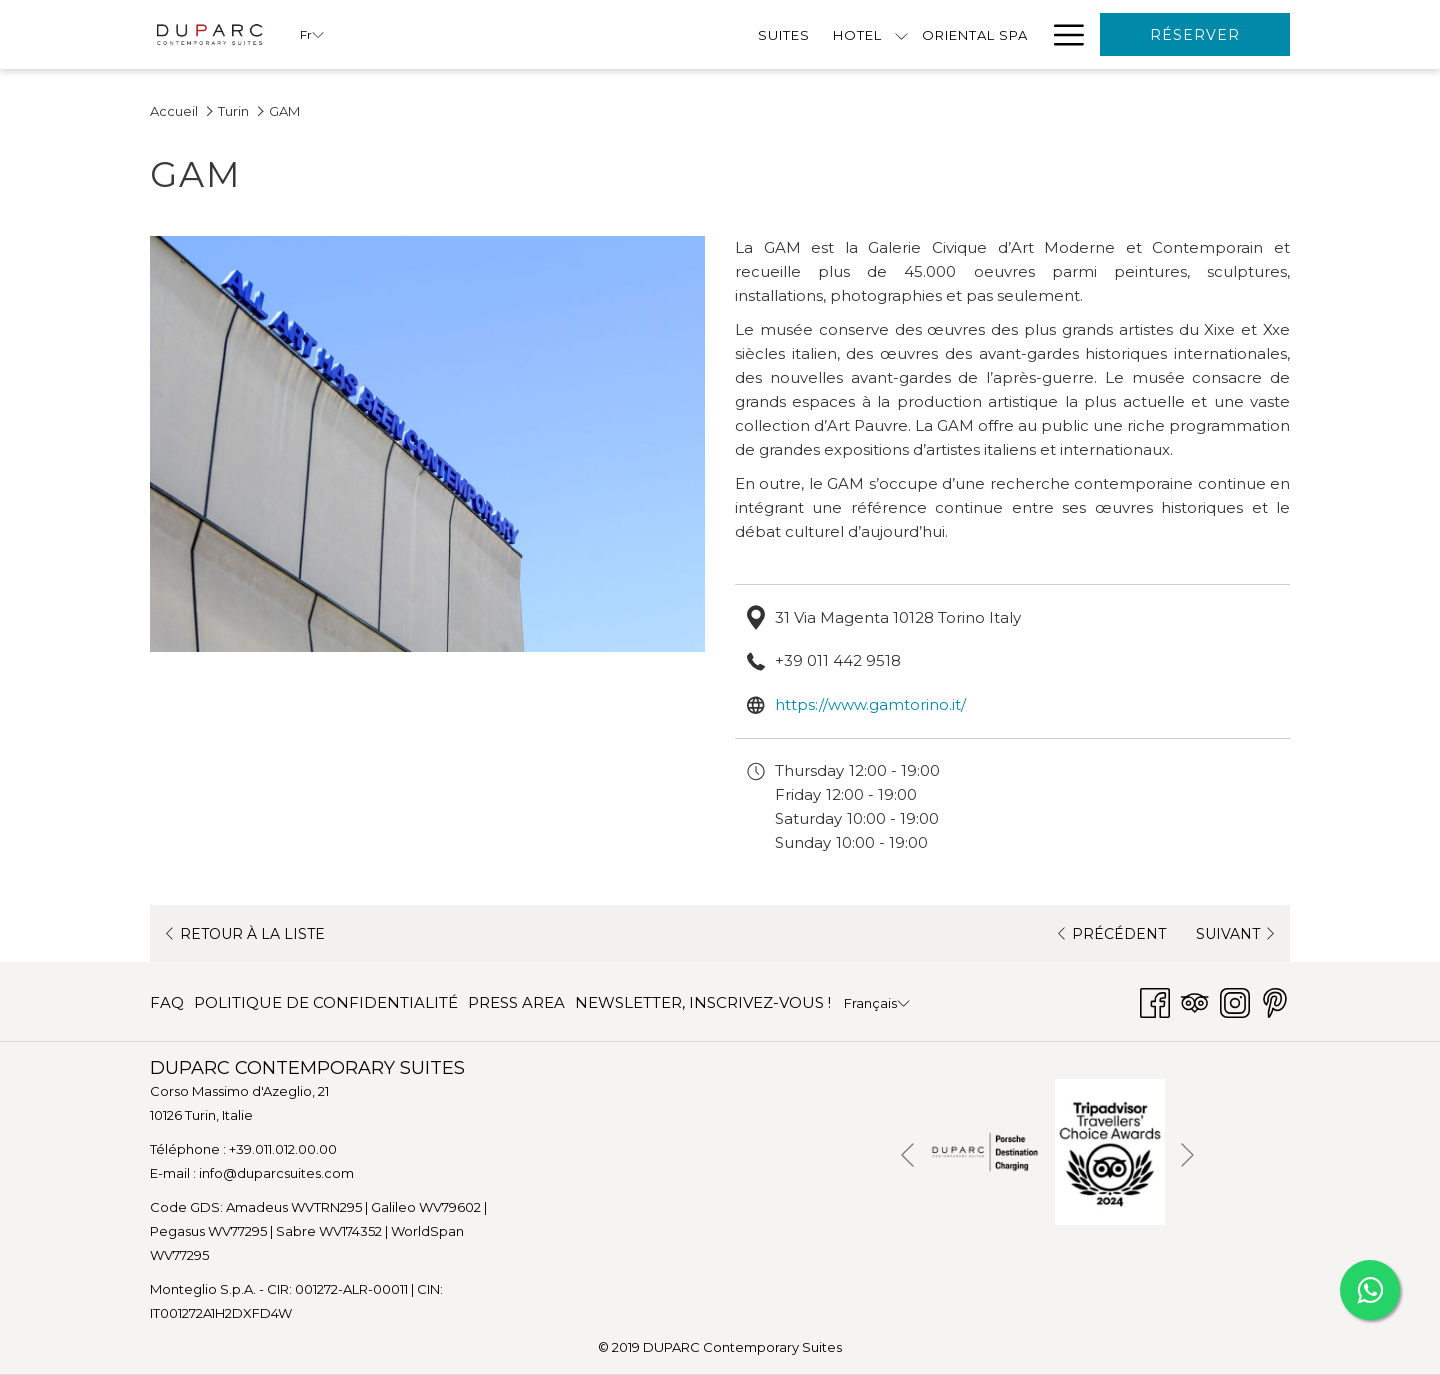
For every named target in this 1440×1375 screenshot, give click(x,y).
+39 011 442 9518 (838, 660)
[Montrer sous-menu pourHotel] (569, 34)
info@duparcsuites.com (276, 1173)
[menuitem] (451, 34)
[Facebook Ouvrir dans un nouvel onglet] (1155, 1000)
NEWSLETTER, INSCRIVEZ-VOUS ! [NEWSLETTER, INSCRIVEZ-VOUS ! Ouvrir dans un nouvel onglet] (703, 1006)
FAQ (167, 1002)
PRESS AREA (516, 1002)
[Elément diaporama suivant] (1187, 1155)
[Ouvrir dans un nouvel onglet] (985, 1150)
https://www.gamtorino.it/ (870, 704)
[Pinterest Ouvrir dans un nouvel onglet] (1275, 1000)
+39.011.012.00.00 (283, 1149)
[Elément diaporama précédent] (907, 1155)
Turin (233, 111)
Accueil (174, 111)
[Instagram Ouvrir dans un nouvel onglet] (1235, 1000)
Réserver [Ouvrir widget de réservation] (1195, 35)
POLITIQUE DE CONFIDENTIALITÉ (326, 1002)
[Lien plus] (1061, 34)
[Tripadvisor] (1195, 1000)
